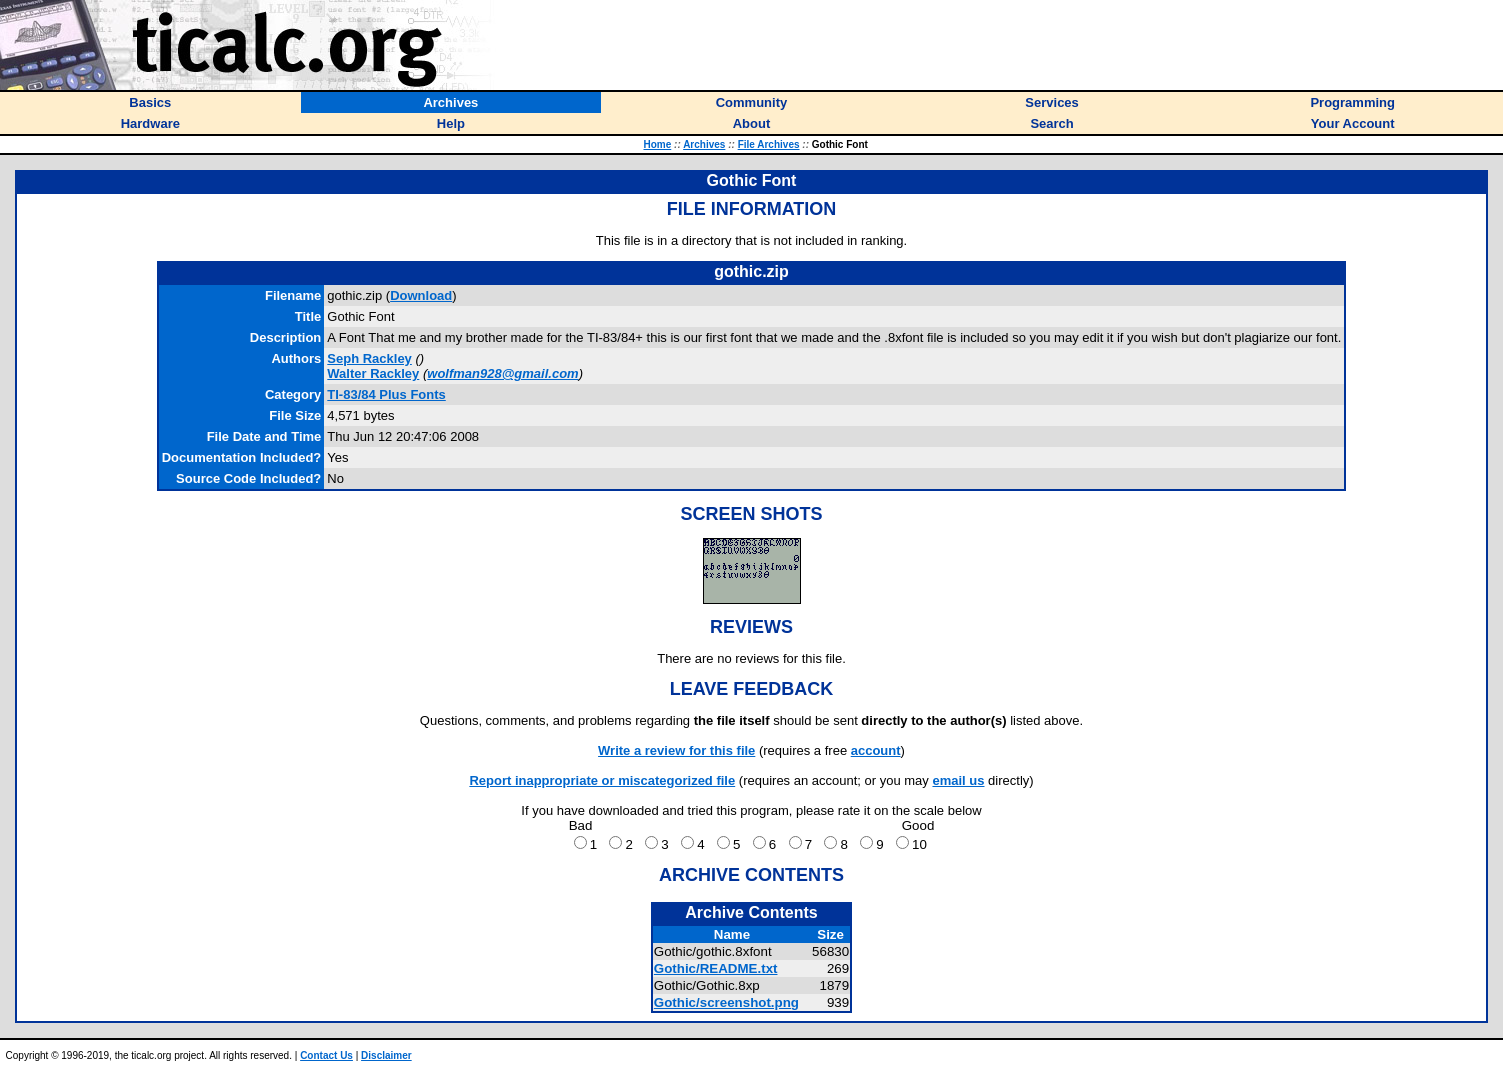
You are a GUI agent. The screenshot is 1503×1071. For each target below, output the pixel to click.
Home (657, 144)
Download (421, 295)
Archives (704, 144)
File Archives (769, 144)
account (876, 750)
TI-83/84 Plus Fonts (386, 394)
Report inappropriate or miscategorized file (602, 780)
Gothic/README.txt (716, 968)
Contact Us (326, 1055)
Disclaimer (386, 1055)
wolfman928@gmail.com (502, 373)
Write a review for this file (676, 750)
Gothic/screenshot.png (726, 1002)
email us (958, 780)
